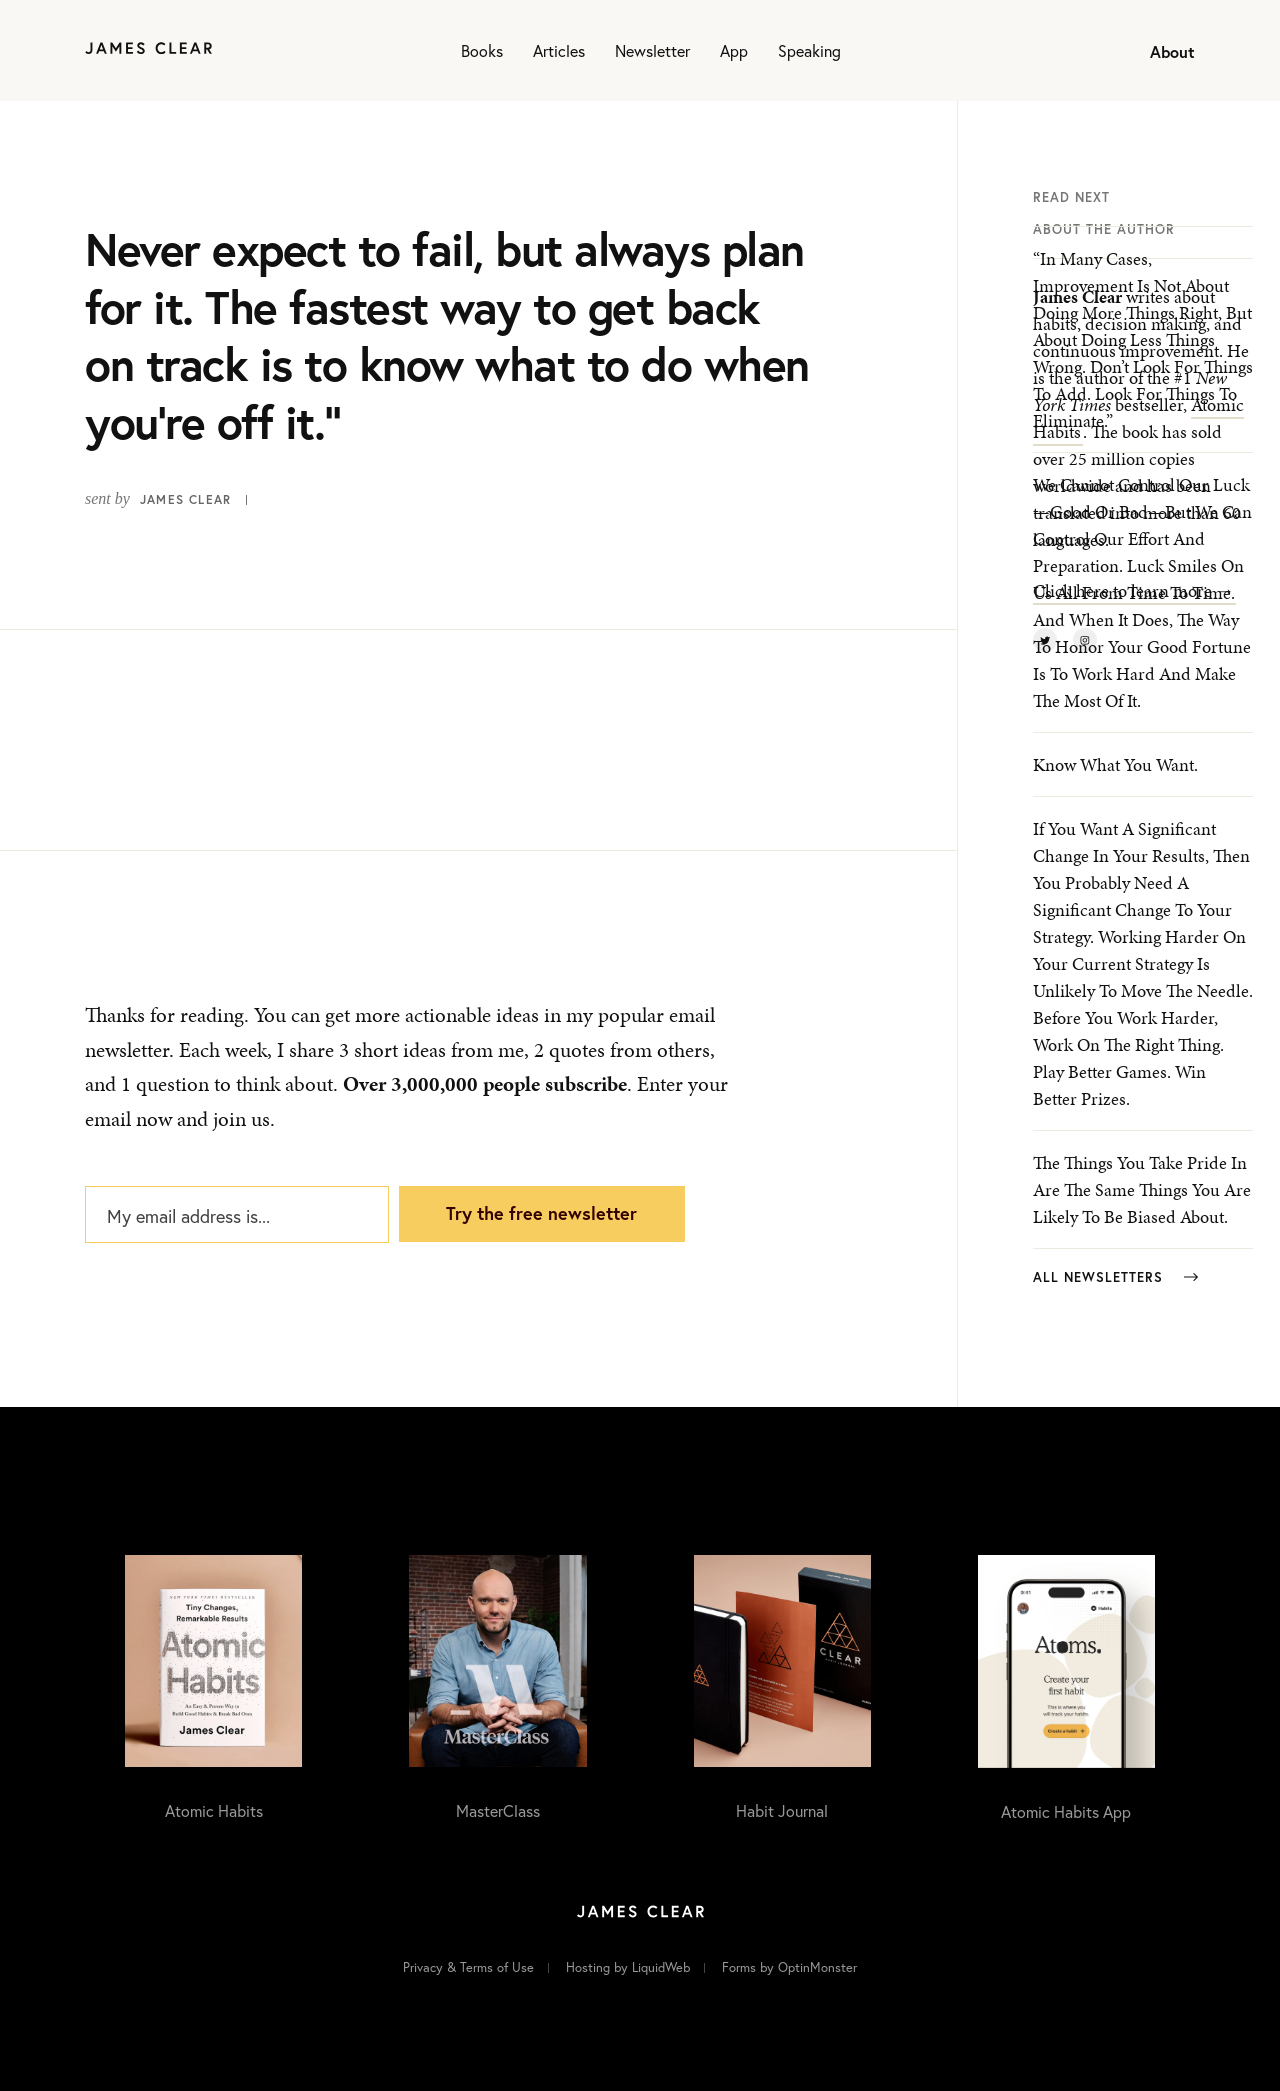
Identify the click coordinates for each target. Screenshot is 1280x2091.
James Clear (185, 499)
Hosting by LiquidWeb (628, 1967)
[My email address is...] (237, 1215)
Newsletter (652, 50)
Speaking (809, 50)
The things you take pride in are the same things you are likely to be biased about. (1142, 1189)
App (734, 50)
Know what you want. (1115, 764)
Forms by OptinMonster (789, 1967)
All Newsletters (1115, 1277)
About (1172, 51)
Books (482, 50)
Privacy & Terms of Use (468, 1967)
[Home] (148, 50)
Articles (559, 50)
